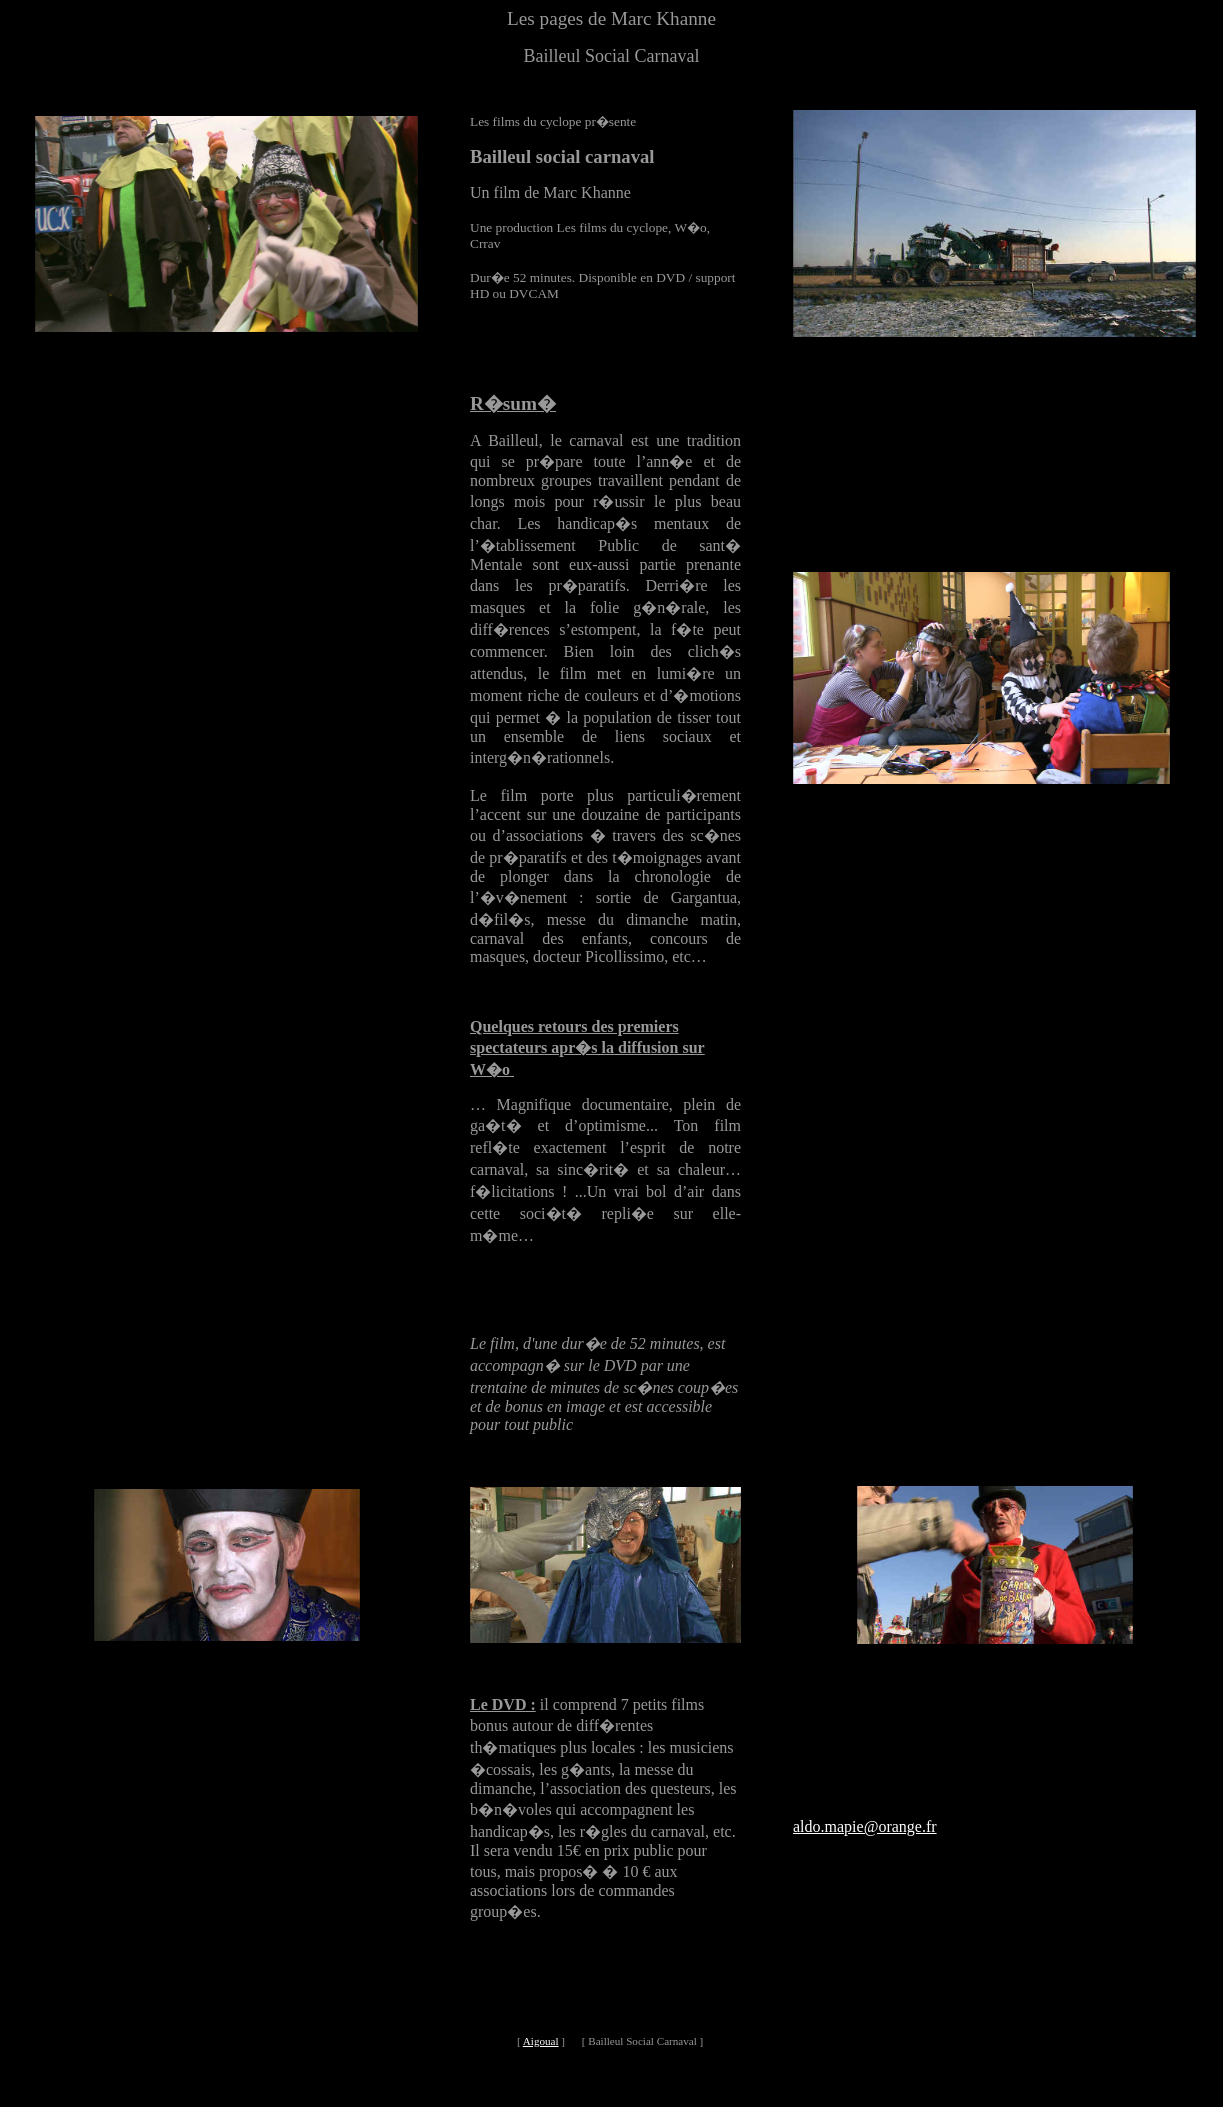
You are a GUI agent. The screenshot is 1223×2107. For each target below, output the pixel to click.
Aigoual (541, 2041)
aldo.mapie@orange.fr (865, 1826)
